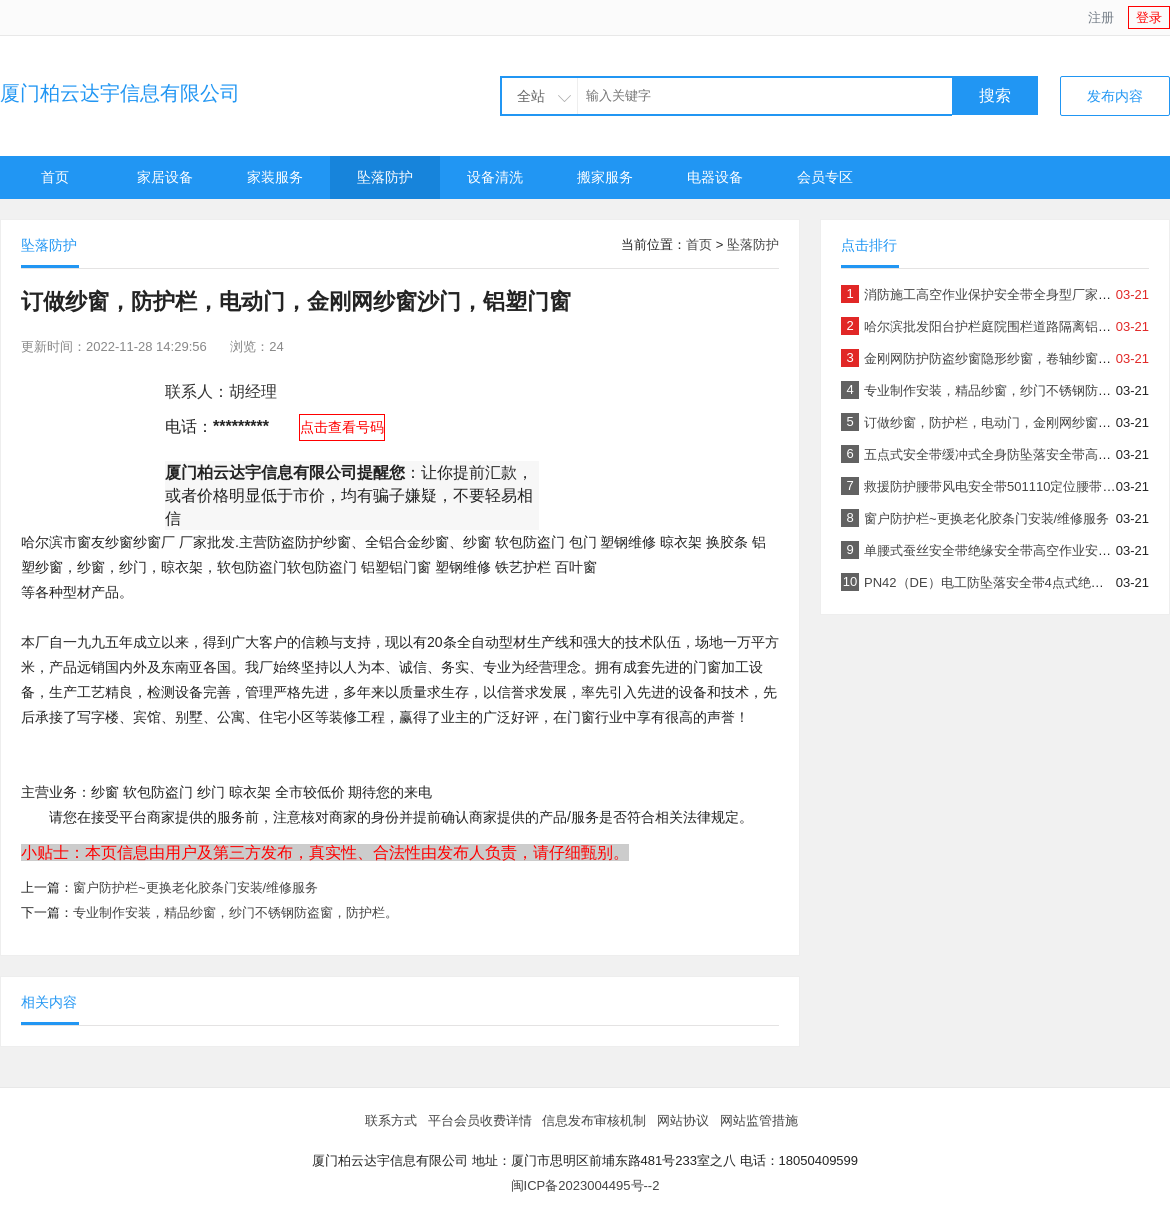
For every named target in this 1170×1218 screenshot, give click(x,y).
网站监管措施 (759, 1120)
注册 (1101, 17)
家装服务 (275, 177)
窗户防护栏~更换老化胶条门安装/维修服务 (195, 887)
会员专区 (825, 177)
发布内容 (1115, 96)
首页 (55, 177)
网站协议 (683, 1120)
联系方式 (391, 1120)
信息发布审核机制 (594, 1120)
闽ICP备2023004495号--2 (585, 1185)
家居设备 (165, 177)
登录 (1149, 17)
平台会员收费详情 (480, 1120)
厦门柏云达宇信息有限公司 (120, 93)
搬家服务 (605, 177)
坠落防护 (385, 177)
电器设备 (715, 177)
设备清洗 (495, 177)
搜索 (995, 95)
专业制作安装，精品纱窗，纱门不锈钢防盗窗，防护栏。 (235, 912)
